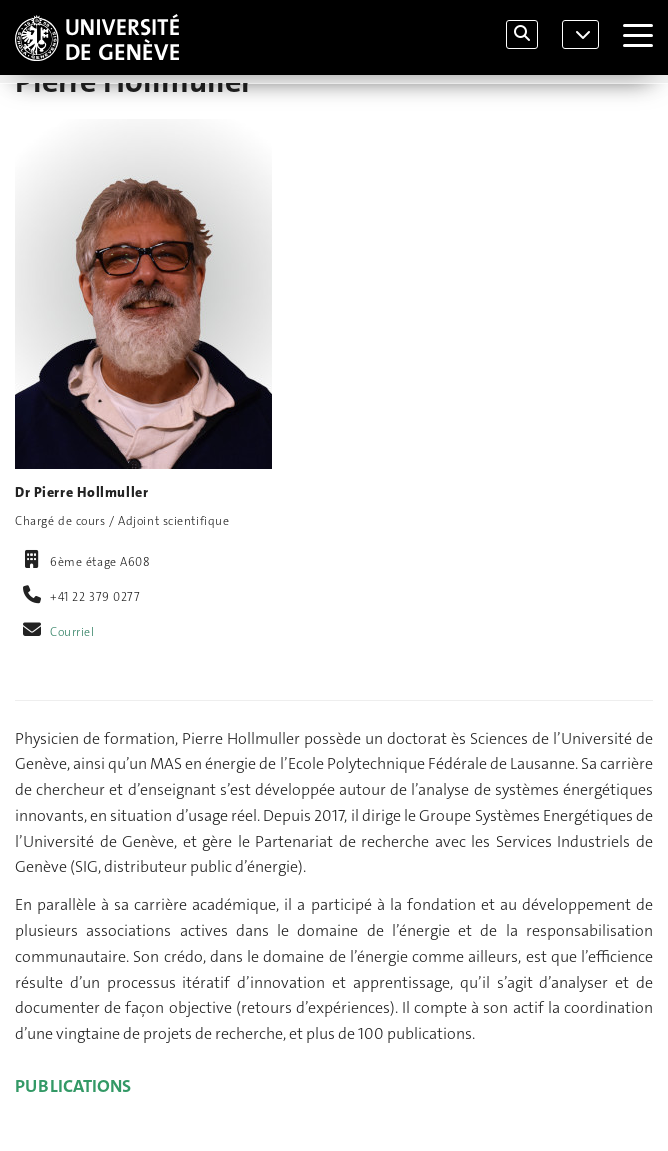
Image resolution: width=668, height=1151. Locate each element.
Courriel (72, 632)
